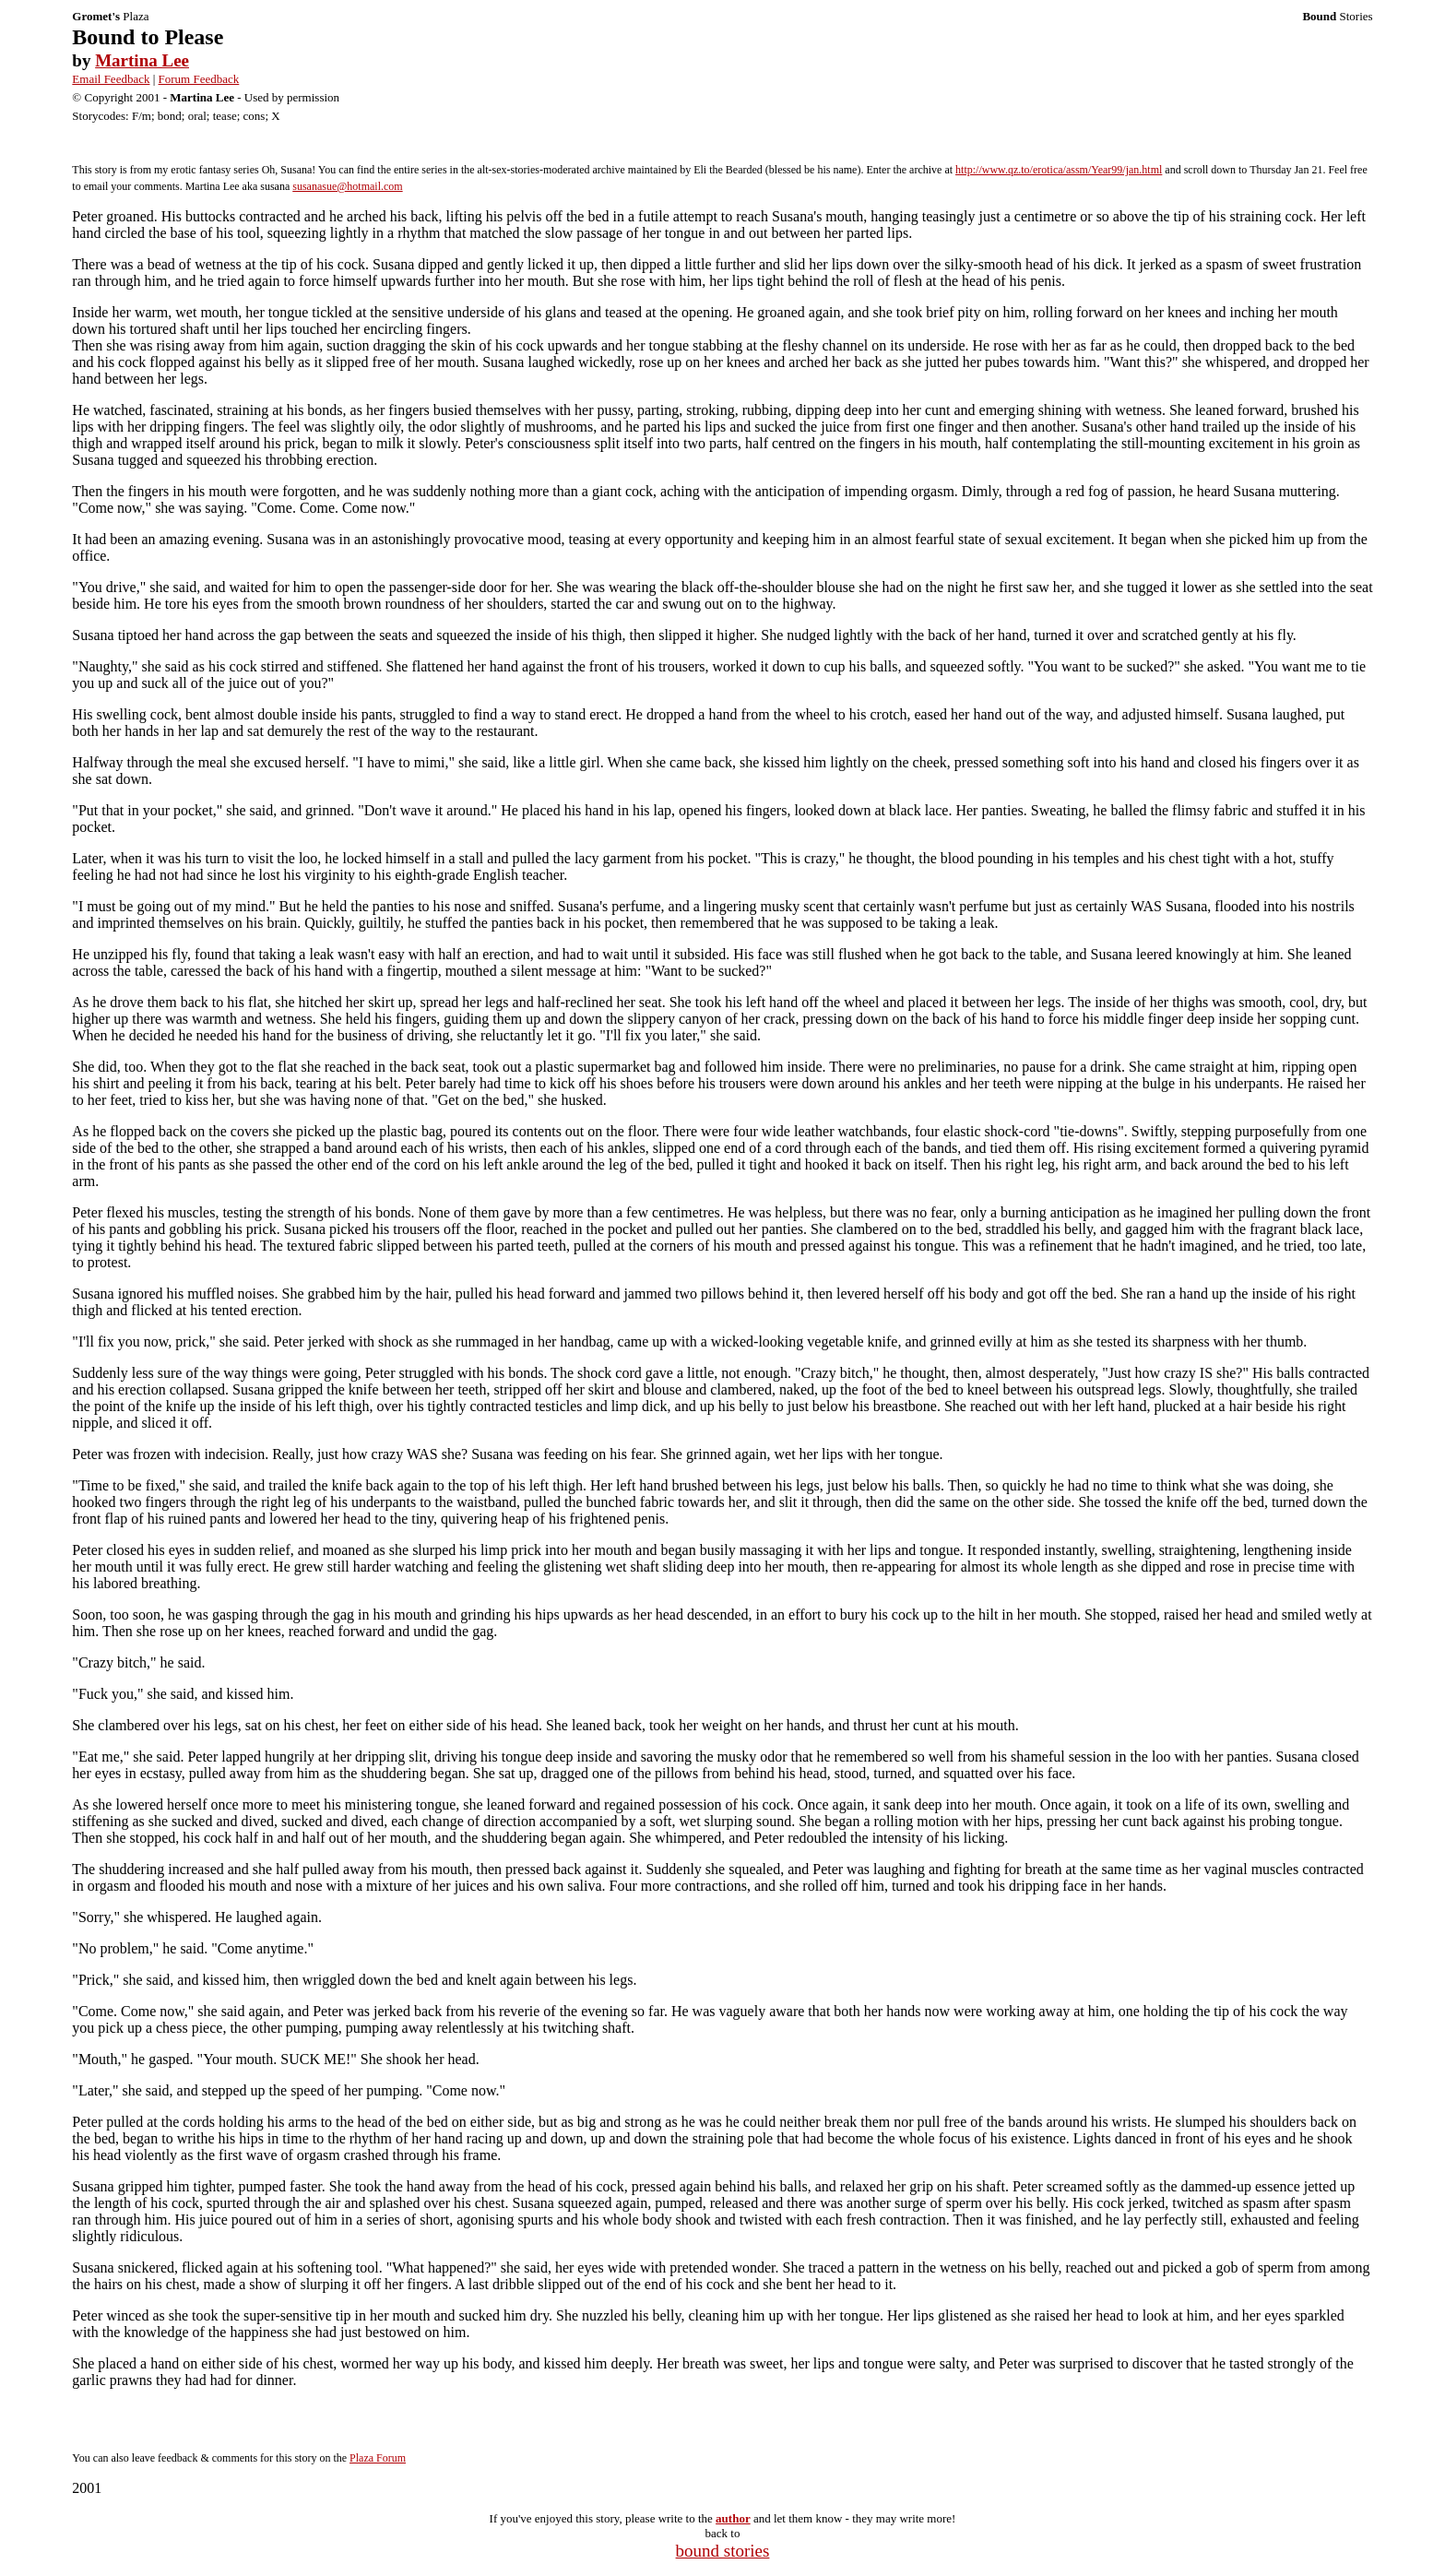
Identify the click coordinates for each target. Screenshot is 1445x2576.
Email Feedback (110, 79)
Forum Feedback (199, 79)
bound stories (723, 2550)
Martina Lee (142, 60)
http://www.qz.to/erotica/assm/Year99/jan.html (1058, 169)
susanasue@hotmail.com (347, 186)
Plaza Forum (377, 2457)
